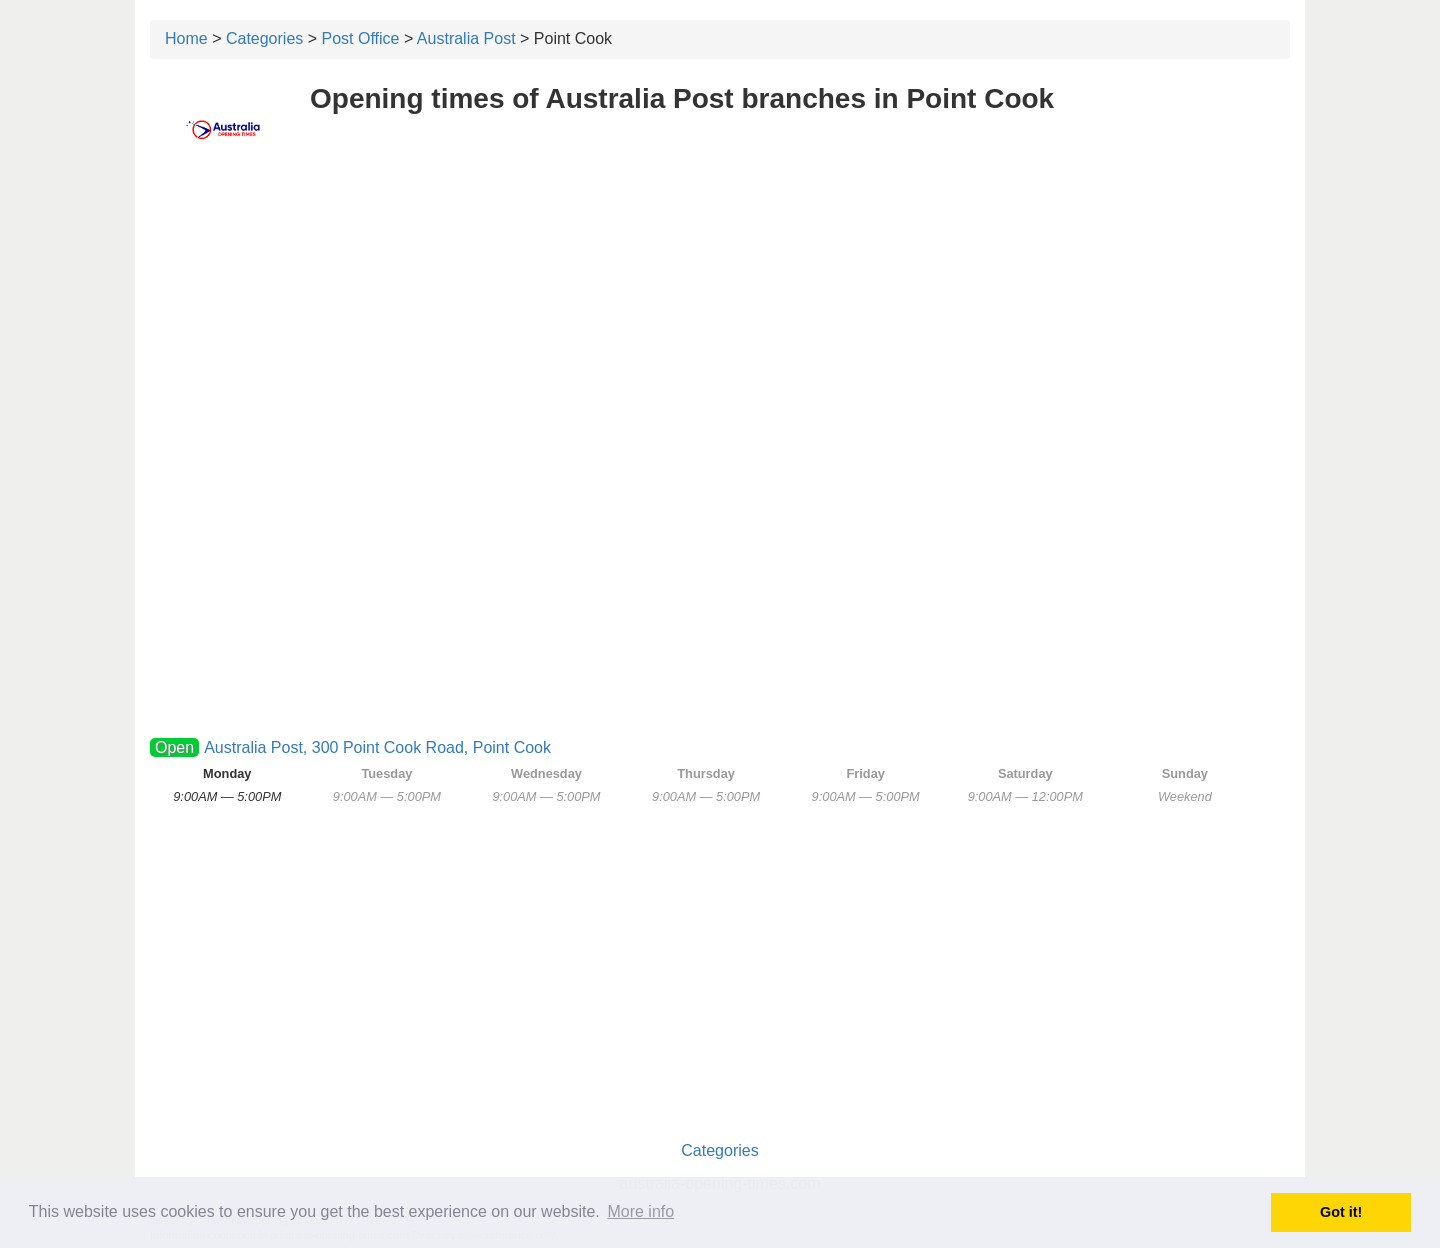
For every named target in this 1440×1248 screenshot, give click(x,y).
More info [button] (640, 1211)
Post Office (361, 38)
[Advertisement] (720, 317)
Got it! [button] (1341, 1212)
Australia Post (466, 38)
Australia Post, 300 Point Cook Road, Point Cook (377, 747)
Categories (264, 38)
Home (186, 38)
